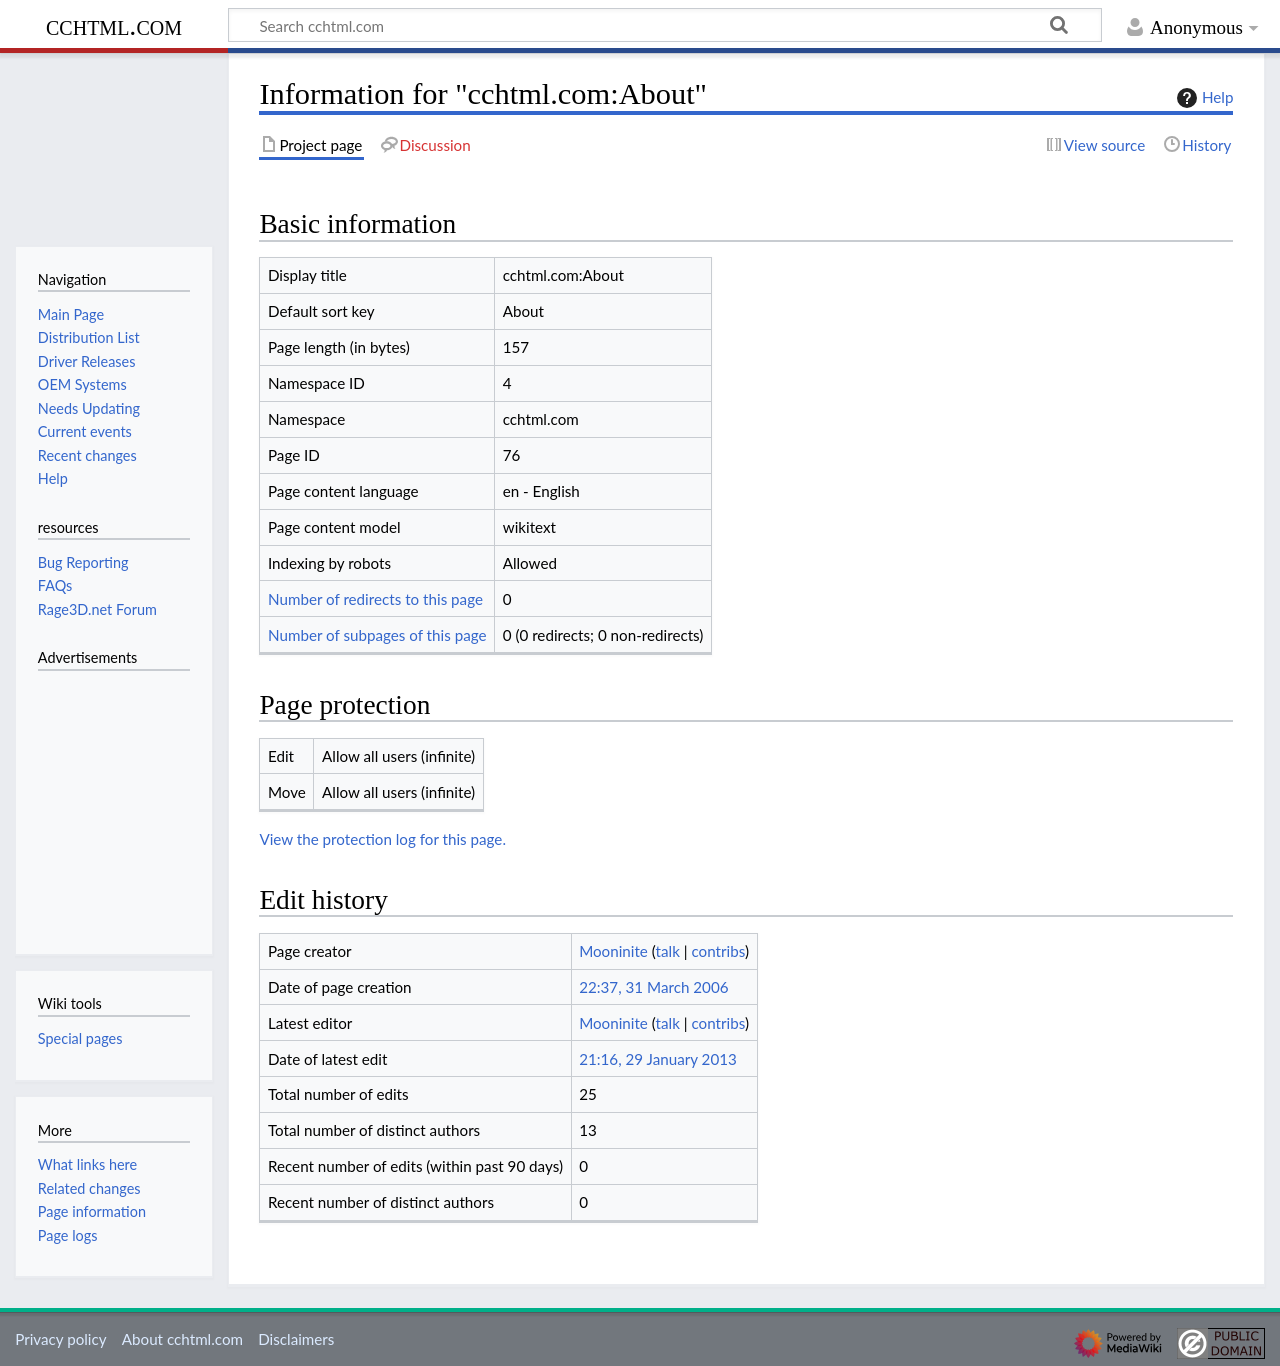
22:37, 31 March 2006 (653, 987)
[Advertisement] (98, 801)
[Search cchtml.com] (665, 25)
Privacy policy (60, 1339)
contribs (717, 951)
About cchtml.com (182, 1339)
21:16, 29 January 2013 (658, 1059)
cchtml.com (114, 25)
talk (668, 951)
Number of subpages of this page (377, 635)
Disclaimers (296, 1339)
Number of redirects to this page (375, 599)
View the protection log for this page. (382, 839)
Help (1202, 98)
